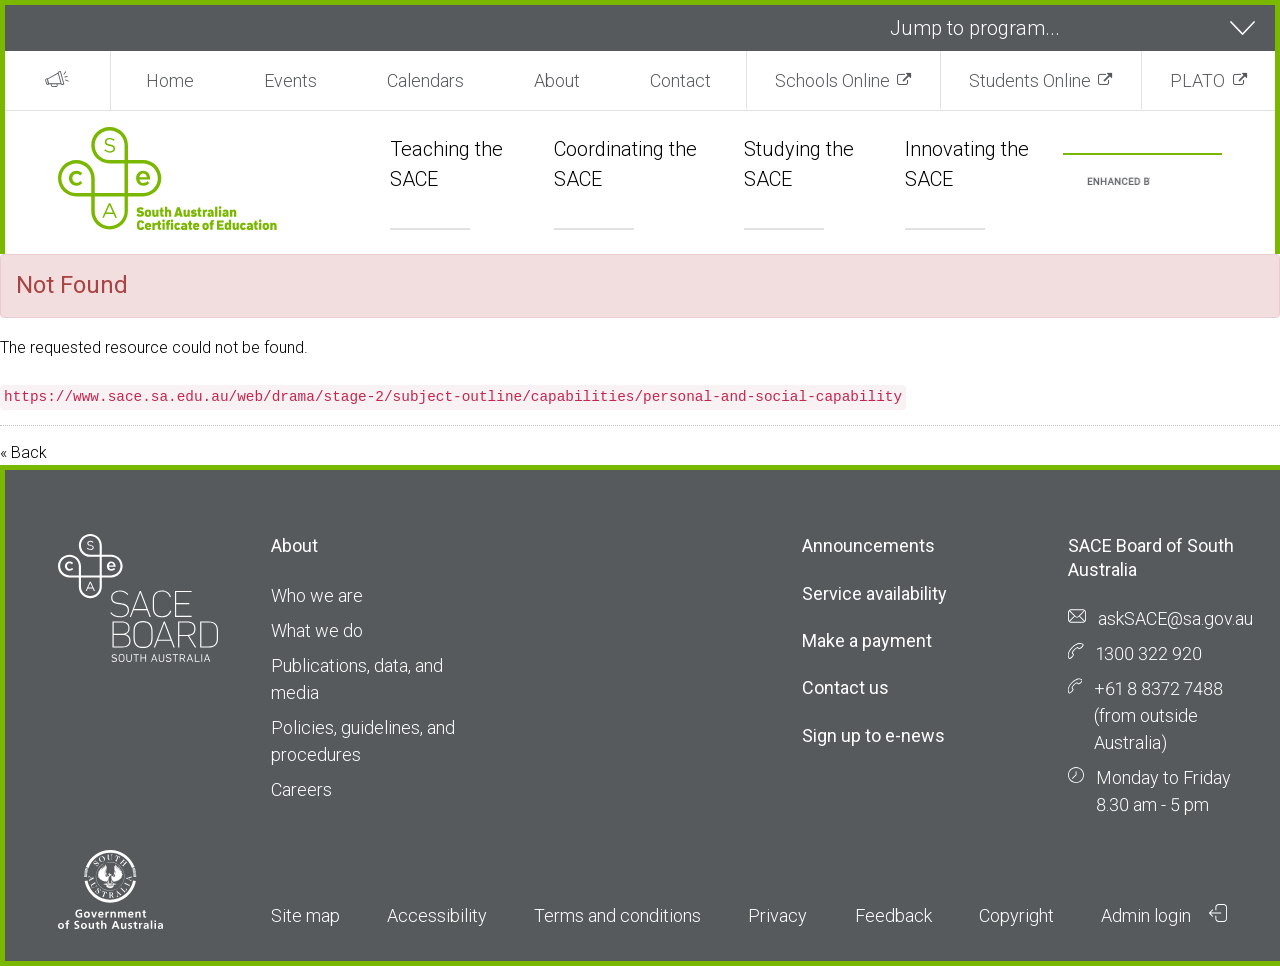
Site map (305, 915)
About (557, 80)
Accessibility (437, 915)
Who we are (317, 595)
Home (170, 80)
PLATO (1197, 80)
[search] (1118, 182)
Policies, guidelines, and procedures (363, 741)
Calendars (425, 80)
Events (290, 80)
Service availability (874, 593)
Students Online (1030, 80)
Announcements (868, 545)
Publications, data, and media (357, 679)
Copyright (1016, 915)
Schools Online (832, 80)
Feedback (893, 915)
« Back (23, 452)
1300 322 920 (1149, 653)
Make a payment (867, 640)
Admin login (1164, 915)
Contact (680, 80)
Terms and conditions (617, 915)
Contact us (845, 687)
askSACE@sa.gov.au (1175, 618)
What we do (317, 630)
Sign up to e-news (873, 735)
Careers (301, 789)
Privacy (777, 915)
